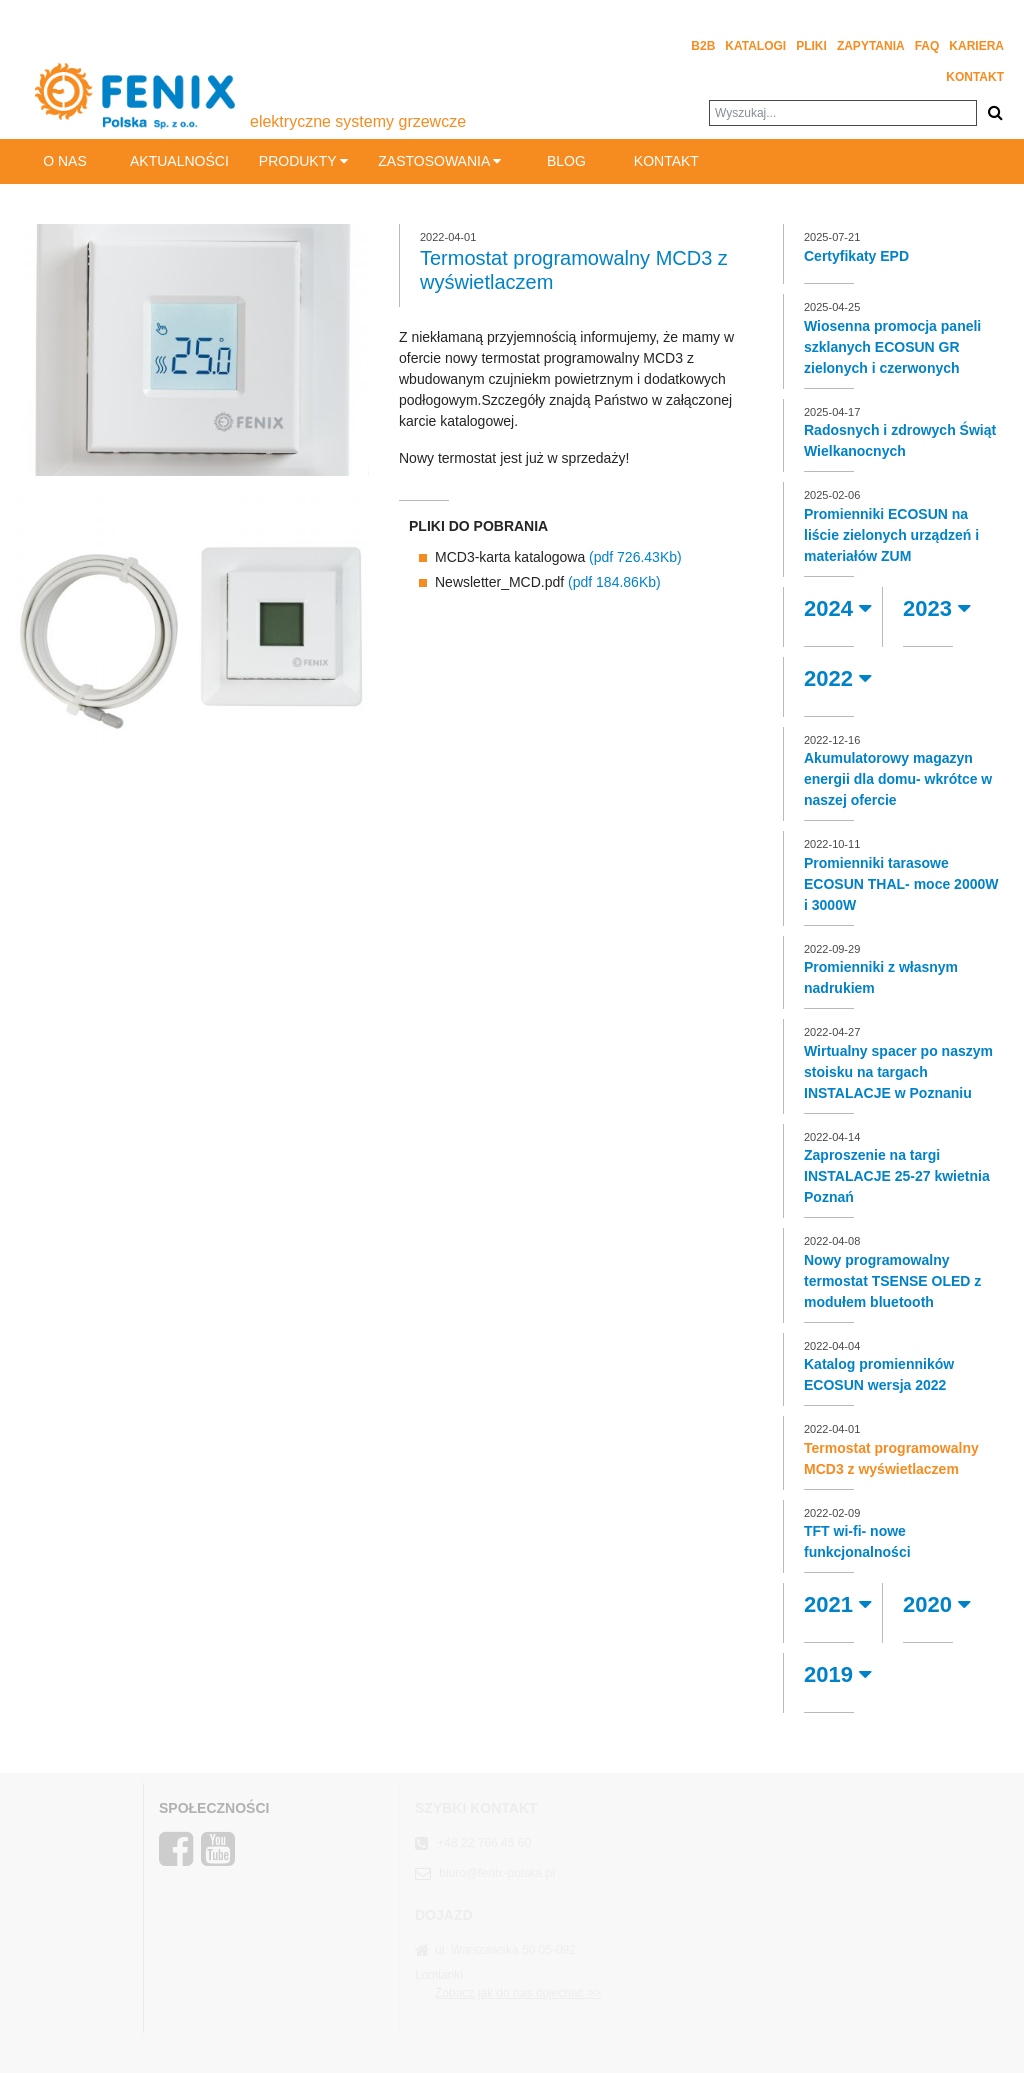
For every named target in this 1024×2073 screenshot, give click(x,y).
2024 (838, 608)
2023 (937, 608)
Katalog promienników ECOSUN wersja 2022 (879, 1374)
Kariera (976, 46)
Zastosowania (439, 161)
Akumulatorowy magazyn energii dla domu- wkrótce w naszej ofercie (898, 779)
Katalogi (755, 46)
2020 (937, 1604)
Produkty (303, 161)
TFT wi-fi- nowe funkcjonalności (857, 1541)
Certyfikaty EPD (856, 256)
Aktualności (179, 161)
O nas (65, 161)
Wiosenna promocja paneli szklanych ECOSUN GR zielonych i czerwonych (892, 347)
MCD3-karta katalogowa (558, 557)
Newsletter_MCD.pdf (548, 582)
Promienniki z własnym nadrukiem (881, 977)
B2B (703, 46)
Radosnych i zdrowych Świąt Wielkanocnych (900, 440)
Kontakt (975, 77)
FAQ (927, 46)
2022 (838, 678)
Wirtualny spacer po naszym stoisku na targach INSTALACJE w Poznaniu (898, 1072)
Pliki (811, 46)
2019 (838, 1674)
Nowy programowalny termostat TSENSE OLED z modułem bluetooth (892, 1281)
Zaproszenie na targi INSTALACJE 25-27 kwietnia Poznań (897, 1176)
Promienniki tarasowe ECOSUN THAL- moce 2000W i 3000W (901, 884)
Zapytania (871, 46)
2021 (838, 1604)
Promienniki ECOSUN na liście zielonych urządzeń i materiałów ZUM (891, 535)
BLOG (566, 161)
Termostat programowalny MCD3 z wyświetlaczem (891, 1458)
